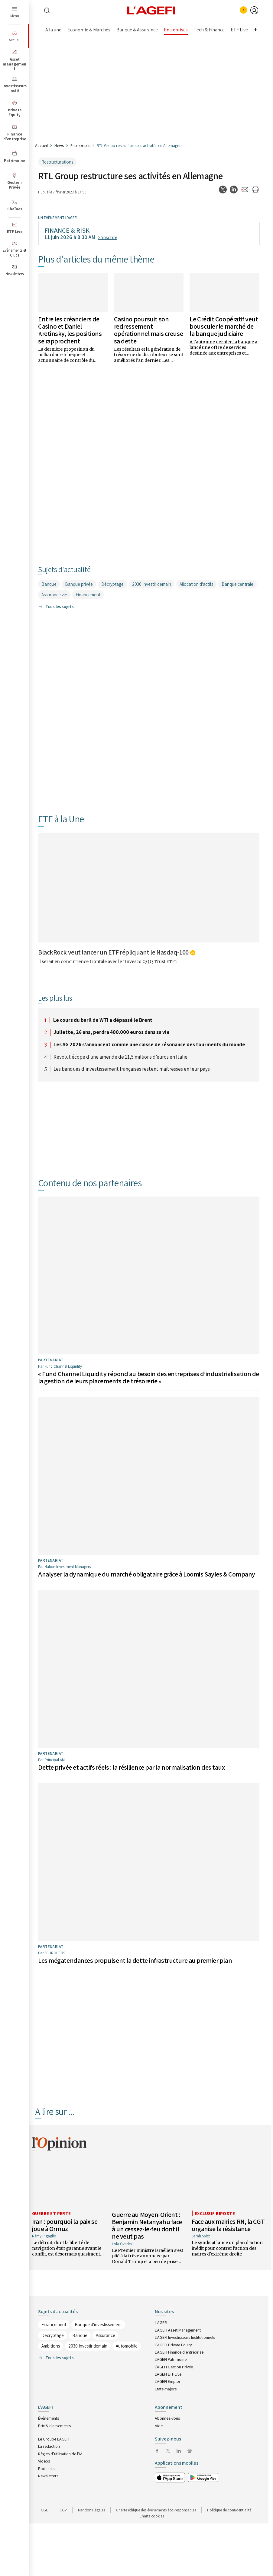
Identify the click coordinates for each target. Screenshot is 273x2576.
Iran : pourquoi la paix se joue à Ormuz (65, 2225)
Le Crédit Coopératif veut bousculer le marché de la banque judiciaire (224, 326)
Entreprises (80, 145)
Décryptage (112, 584)
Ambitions (50, 2346)
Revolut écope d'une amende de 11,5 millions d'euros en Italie (120, 1057)
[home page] (151, 10)
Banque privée (79, 584)
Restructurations (57, 162)
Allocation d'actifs (196, 584)
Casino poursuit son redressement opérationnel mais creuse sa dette (148, 330)
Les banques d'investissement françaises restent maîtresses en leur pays (132, 1069)
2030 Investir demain (151, 584)
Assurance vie (54, 595)
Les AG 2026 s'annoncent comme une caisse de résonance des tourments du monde (149, 1045)
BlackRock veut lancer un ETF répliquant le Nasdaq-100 (113, 952)
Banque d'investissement (98, 2324)
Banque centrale (237, 584)
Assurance (105, 2335)
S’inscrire (107, 237)
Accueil (41, 145)
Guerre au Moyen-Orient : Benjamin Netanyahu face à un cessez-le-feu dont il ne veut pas (147, 2225)
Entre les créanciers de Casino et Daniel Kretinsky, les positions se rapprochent (70, 330)
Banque (49, 584)
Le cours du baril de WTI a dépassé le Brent (102, 1020)
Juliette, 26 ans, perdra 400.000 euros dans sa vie (112, 1032)
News (59, 145)
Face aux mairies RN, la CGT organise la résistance (228, 2225)
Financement (88, 595)
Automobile (127, 2346)
